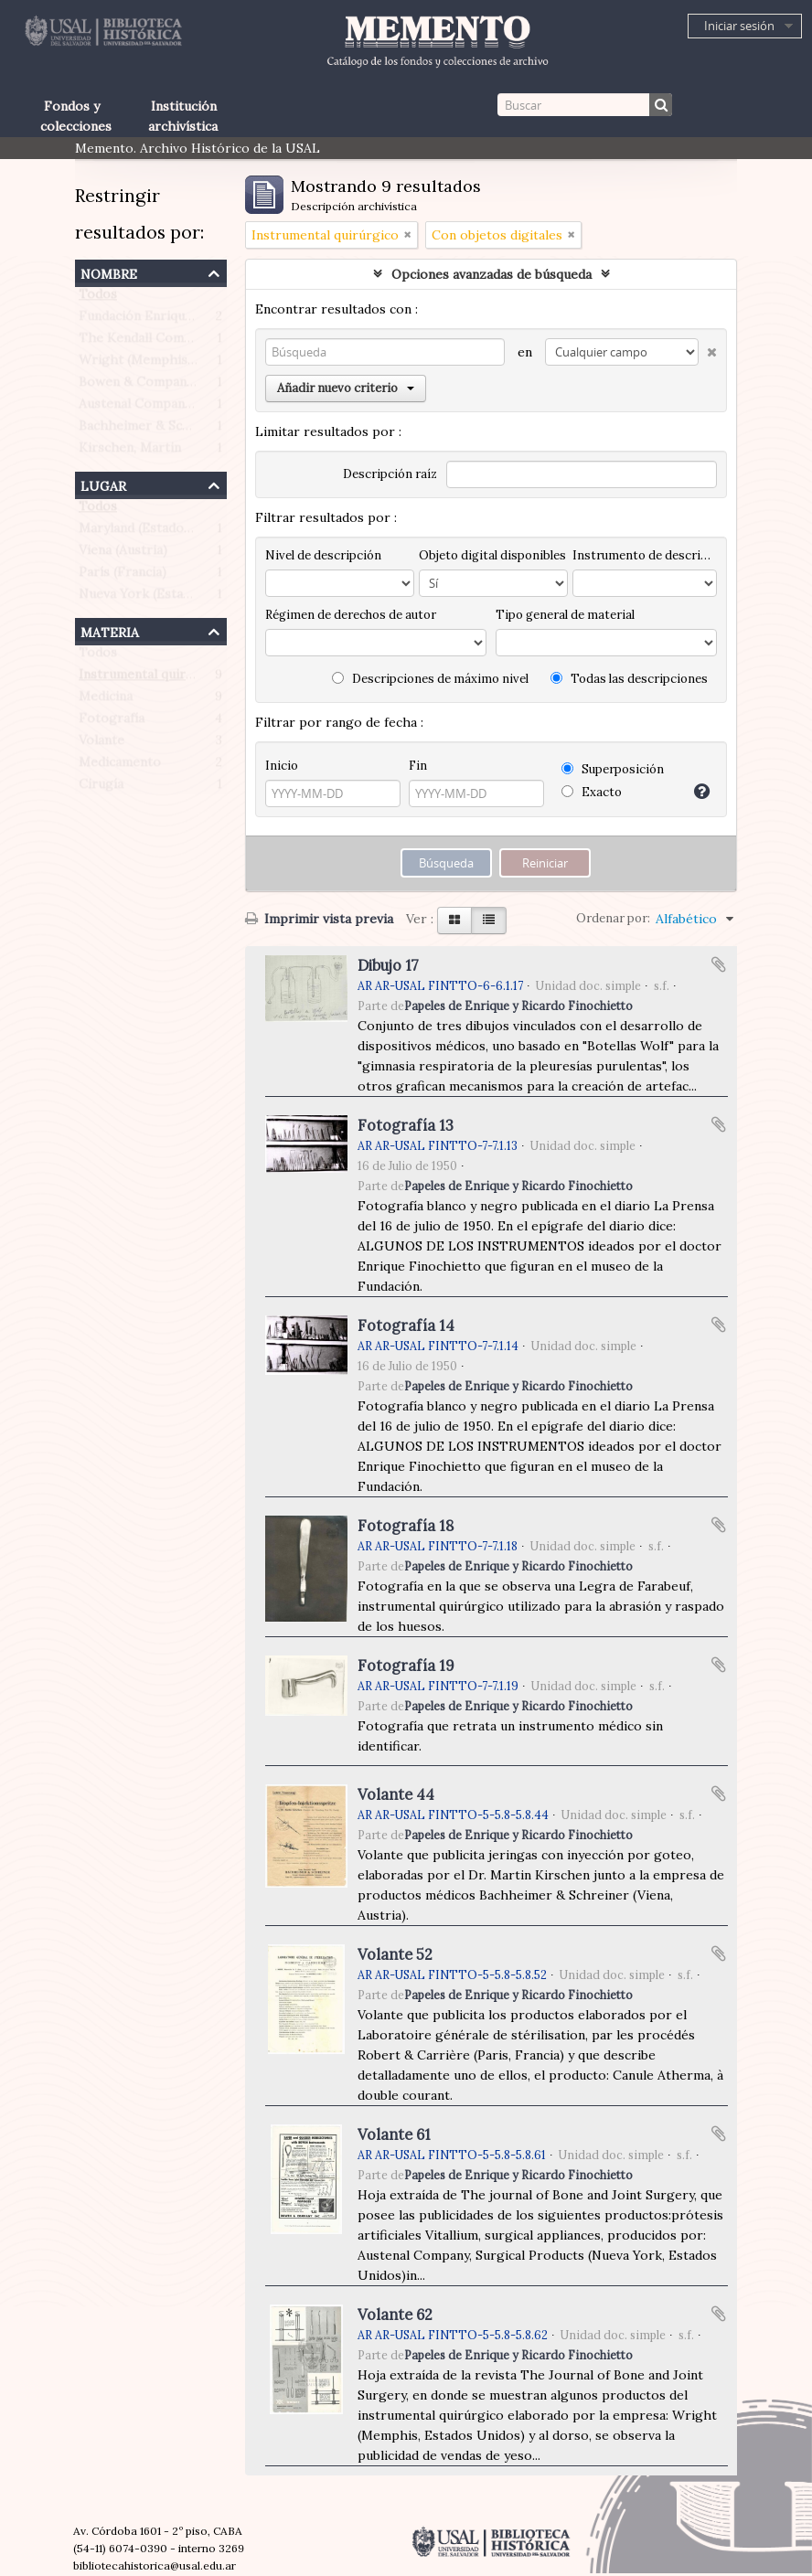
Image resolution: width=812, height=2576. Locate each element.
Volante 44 (396, 1794)
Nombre (108, 272)
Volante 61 (394, 2134)
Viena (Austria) (123, 554)
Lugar (103, 484)
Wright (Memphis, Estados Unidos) (186, 364)
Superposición (612, 769)
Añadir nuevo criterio (345, 388)
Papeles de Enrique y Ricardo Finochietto (518, 1005)
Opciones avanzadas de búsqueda (491, 274)
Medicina (106, 700)
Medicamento (120, 766)
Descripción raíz (390, 474)
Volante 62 (395, 2314)
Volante (101, 744)
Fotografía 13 (406, 1125)
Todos (98, 298)
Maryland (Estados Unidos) (160, 532)
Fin (418, 765)
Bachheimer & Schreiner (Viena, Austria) (202, 429)
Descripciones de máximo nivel (430, 679)
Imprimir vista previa (319, 918)
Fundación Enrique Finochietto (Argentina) (209, 320)
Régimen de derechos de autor (350, 615)
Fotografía (111, 722)
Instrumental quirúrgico (152, 678)
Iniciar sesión (739, 25)
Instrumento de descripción (644, 555)
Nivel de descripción (323, 555)
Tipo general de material (565, 615)
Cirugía (101, 788)
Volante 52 (395, 1954)
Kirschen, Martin (130, 451)
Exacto (591, 792)
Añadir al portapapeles (719, 964)
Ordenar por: (613, 918)
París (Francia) (122, 576)
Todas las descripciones (629, 679)
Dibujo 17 (388, 965)
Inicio (281, 765)
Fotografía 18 (406, 1526)
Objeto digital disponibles (492, 555)
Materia (109, 630)
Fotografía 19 (406, 1665)
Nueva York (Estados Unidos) (168, 598)
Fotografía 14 (406, 1325)
